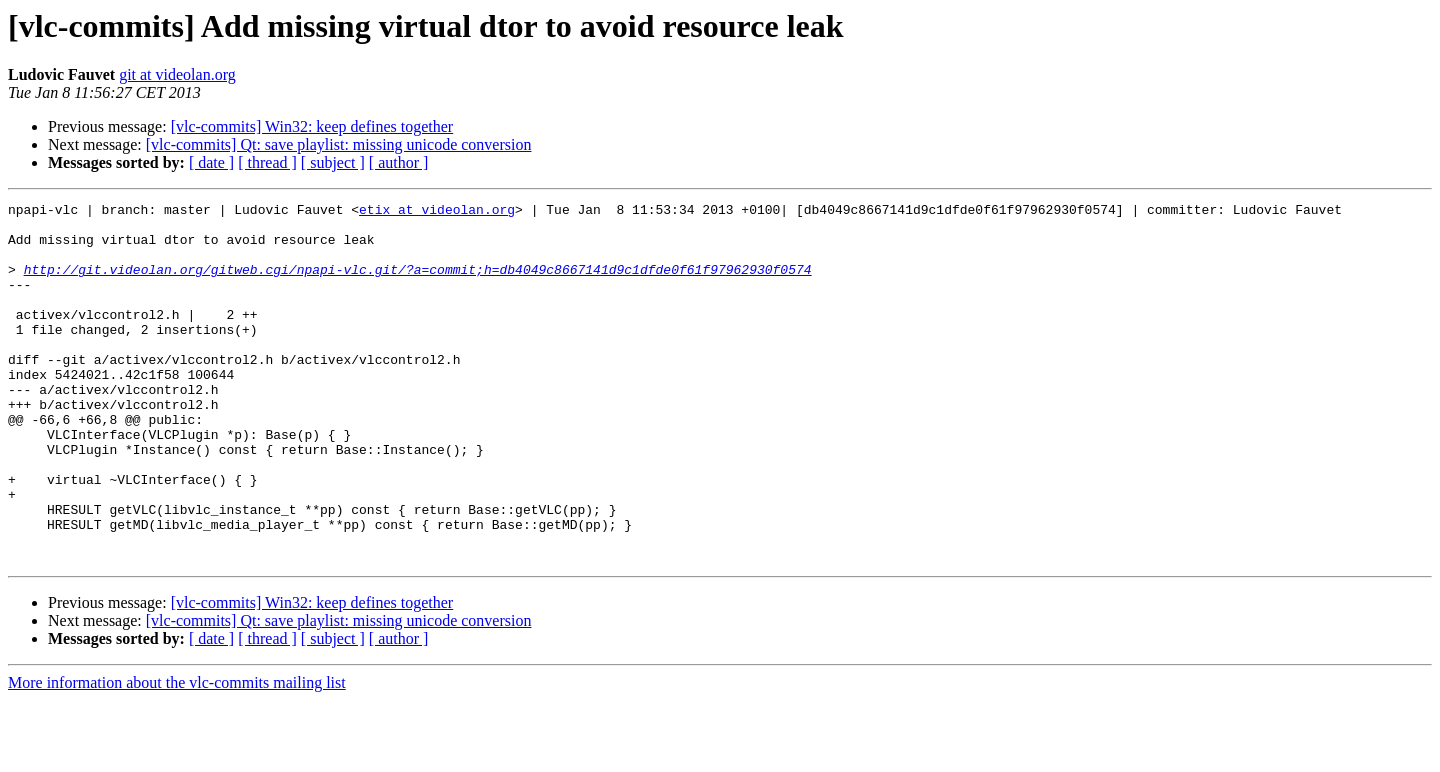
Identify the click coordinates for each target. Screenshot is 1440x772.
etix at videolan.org (437, 212)
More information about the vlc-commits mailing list (177, 754)
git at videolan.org (177, 74)
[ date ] (211, 162)
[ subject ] (333, 162)
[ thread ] (267, 162)
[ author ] (399, 162)
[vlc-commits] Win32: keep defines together (312, 126)
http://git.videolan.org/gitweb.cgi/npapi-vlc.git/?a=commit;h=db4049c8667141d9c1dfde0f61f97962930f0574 (418, 284)
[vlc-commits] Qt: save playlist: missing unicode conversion (339, 144)
